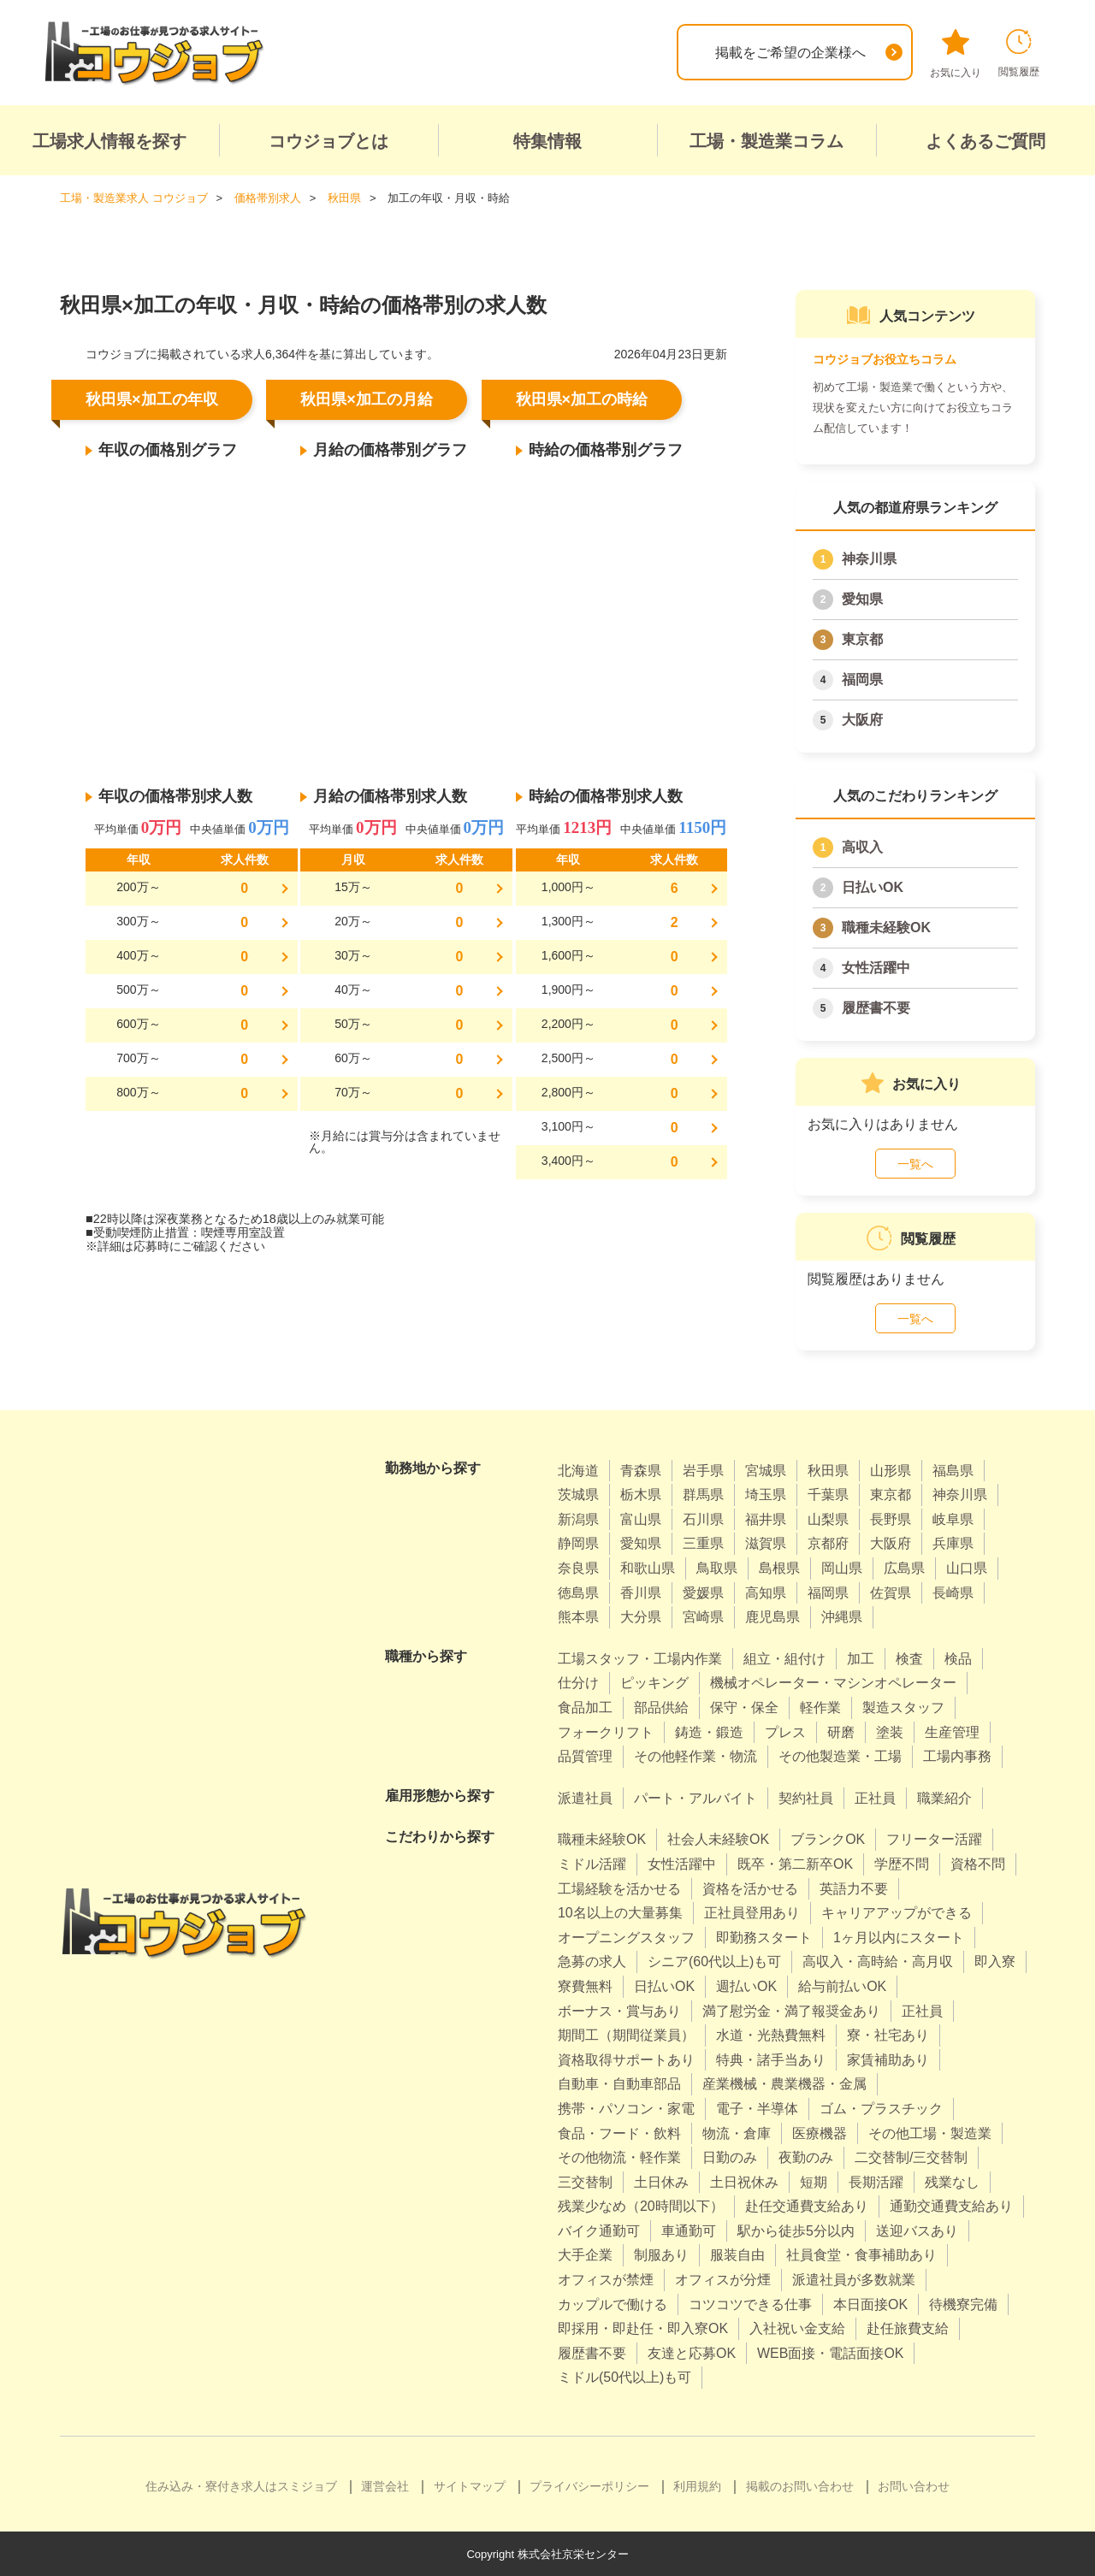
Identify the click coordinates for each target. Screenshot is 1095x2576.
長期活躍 (876, 2181)
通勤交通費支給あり (951, 2205)
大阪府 (862, 719)
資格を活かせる (750, 1888)
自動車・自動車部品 (619, 2083)
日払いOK (872, 886)
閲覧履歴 (1018, 53)
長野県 (890, 1518)
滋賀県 (765, 1543)
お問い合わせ (914, 2485)
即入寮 (994, 1960)
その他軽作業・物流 (695, 1755)
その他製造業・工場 (840, 1755)
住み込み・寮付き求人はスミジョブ (241, 2485)
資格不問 (977, 1863)
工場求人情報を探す (109, 141)
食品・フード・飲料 (619, 2132)
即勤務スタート (764, 1936)
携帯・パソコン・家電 (626, 2107)
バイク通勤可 (599, 2230)
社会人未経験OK (718, 1838)
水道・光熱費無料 (771, 2034)
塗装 (889, 1731)
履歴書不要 (876, 1007)
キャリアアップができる (896, 1912)
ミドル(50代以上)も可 (624, 2377)
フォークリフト (606, 1731)
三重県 (703, 1543)
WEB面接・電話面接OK (830, 2352)
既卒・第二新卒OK (795, 1863)
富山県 (640, 1518)
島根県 (779, 1567)
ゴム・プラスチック (881, 2107)
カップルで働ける (612, 2303)
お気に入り (955, 54)
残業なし (952, 2181)
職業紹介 (944, 1797)
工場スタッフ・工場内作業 (640, 1658)
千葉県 (828, 1493)
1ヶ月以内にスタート (898, 1936)
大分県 (640, 1616)
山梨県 (828, 1518)
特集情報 (547, 141)
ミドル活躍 (592, 1863)
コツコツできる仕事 (750, 2303)
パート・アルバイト (695, 1797)
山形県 (890, 1469)
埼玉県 (765, 1493)
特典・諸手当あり (771, 2059)
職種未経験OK (886, 926)
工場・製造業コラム (766, 141)
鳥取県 (716, 1567)
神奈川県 (869, 558)
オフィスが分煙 (723, 2279)
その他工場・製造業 (929, 2132)
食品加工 (585, 1706)
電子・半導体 (757, 2107)
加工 (860, 1658)
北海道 (578, 1469)
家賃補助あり (888, 2059)
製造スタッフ (903, 1706)
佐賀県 (890, 1592)
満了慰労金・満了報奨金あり (791, 2010)
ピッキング (654, 1682)
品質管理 (585, 1755)
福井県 (765, 1518)
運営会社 (385, 2485)
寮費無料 (585, 1985)
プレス (785, 1731)
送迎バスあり (917, 2230)
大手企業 (585, 2255)
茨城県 (578, 1493)
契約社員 (805, 1797)
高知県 (765, 1592)
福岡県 (862, 678)
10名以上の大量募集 (620, 1912)
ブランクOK (827, 1838)
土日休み (661, 2181)
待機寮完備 (963, 2303)
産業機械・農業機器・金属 (784, 2083)
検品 (958, 1658)
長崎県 (953, 1592)
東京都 (862, 638)
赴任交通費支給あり (806, 2205)
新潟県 (578, 1518)
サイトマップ (470, 2485)
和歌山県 (647, 1567)
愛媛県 (703, 1592)
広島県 (904, 1567)
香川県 (640, 1592)
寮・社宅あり (888, 2034)
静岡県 (578, 1543)
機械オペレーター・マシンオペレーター (833, 1682)
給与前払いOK (842, 1985)
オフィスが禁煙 (606, 2279)
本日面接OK (870, 2303)
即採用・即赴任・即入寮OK (643, 2327)
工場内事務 (957, 1755)
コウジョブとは (328, 141)
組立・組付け (784, 1658)
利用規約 (697, 2485)
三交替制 (585, 2181)
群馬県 (703, 1493)
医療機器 (819, 2132)
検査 (909, 1658)
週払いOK (746, 1985)
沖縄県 (841, 1616)
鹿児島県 (772, 1616)
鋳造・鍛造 (709, 1731)
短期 (813, 2181)
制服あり (661, 2255)
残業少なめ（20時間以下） (641, 2205)
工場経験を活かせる (619, 1888)
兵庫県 (953, 1543)
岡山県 (841, 1567)
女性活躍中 (876, 967)
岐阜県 (953, 1518)
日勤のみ (729, 2156)
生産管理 (952, 1731)
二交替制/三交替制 (911, 2156)
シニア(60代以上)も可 (714, 1960)
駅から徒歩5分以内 (796, 2230)
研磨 (841, 1731)
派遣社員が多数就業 (853, 2279)
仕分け (578, 1682)
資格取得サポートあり (626, 2059)
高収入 (862, 846)
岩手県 (703, 1469)
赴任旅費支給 (908, 2327)
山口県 (966, 1567)
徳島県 (578, 1592)
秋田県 (828, 1469)
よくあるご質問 (985, 141)
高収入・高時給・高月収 (877, 1960)
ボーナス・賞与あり (619, 2010)
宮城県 (765, 1469)
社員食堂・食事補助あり (861, 2255)
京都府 (828, 1543)
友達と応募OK (692, 2352)
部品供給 (661, 1706)
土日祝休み (744, 2181)
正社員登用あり (752, 1912)
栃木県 (640, 1493)
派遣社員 (585, 1797)
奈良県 (578, 1567)
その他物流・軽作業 (619, 2156)
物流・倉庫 (736, 2132)
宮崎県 (703, 1616)
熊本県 (578, 1616)
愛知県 (862, 598)
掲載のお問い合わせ (800, 2485)
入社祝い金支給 (797, 2327)
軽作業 (820, 1706)
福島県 (953, 1469)
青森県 (640, 1469)
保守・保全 (744, 1706)
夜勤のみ (805, 2156)
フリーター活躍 (934, 1838)
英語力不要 (854, 1888)
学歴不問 (901, 1863)
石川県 (703, 1518)
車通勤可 (688, 2230)
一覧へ (915, 1163)
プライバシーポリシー (589, 2485)
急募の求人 (592, 1960)
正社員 (875, 1797)
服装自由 (737, 2255)
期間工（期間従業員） (626, 2034)
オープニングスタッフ (626, 1936)
